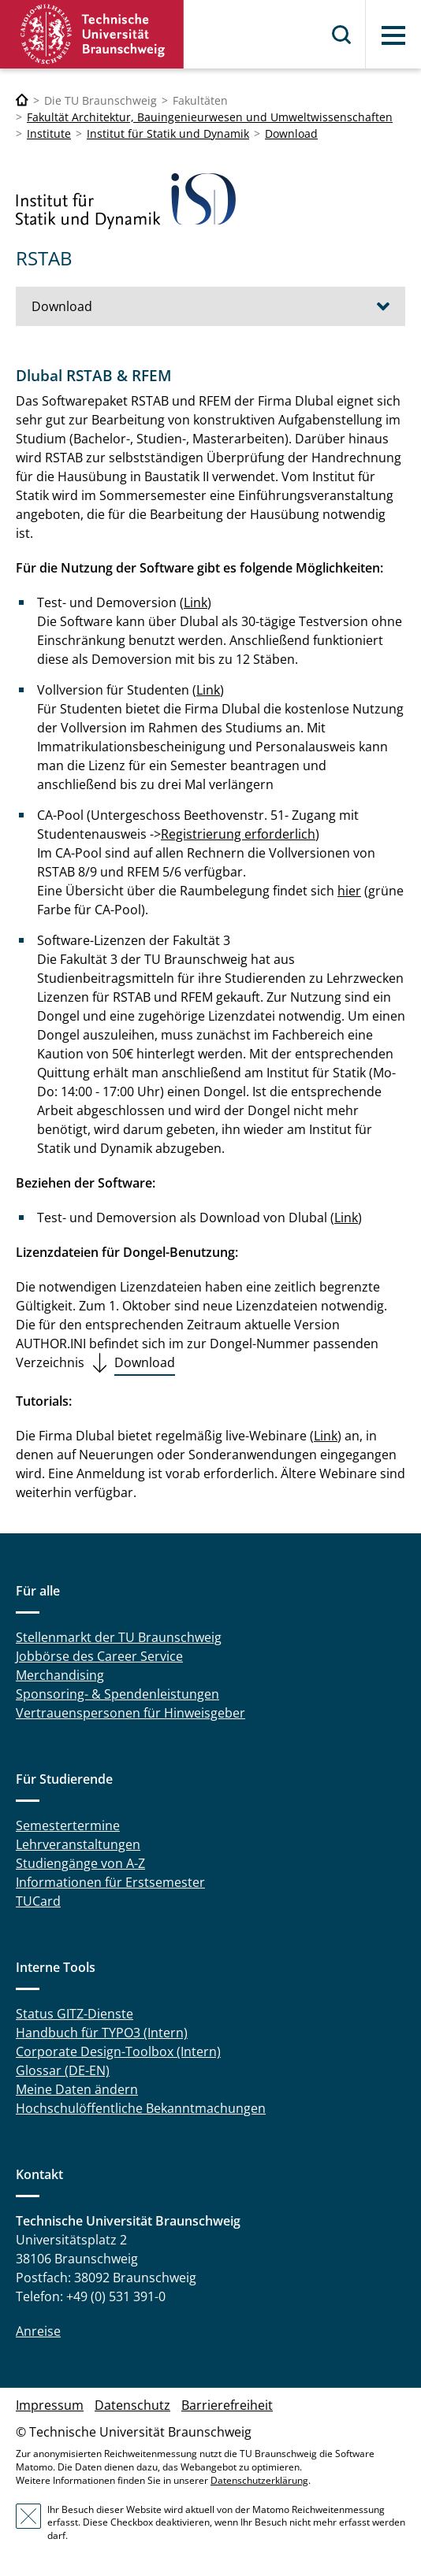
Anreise (38, 2331)
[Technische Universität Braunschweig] (22, 100)
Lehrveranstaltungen (78, 1844)
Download (291, 133)
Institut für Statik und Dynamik (168, 133)
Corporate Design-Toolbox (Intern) (118, 2051)
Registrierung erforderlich (238, 834)
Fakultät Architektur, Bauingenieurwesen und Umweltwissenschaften (210, 116)
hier (349, 890)
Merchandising (60, 1675)
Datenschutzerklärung (259, 2480)
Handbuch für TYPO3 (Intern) (102, 2032)
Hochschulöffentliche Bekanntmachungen (141, 2108)
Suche (342, 34)
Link (195, 602)
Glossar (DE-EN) (63, 2070)
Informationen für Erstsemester (110, 1882)
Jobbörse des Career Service (99, 1656)
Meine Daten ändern (77, 2089)
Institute (49, 133)
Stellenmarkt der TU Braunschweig (119, 1637)
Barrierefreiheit (227, 2405)
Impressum (50, 2405)
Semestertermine (68, 1825)
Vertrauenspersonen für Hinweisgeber (130, 1713)
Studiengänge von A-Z (80, 1863)
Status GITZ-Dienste (74, 2013)
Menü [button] (393, 35)
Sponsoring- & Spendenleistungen (117, 1694)
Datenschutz (132, 2405)
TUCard (38, 1901)
